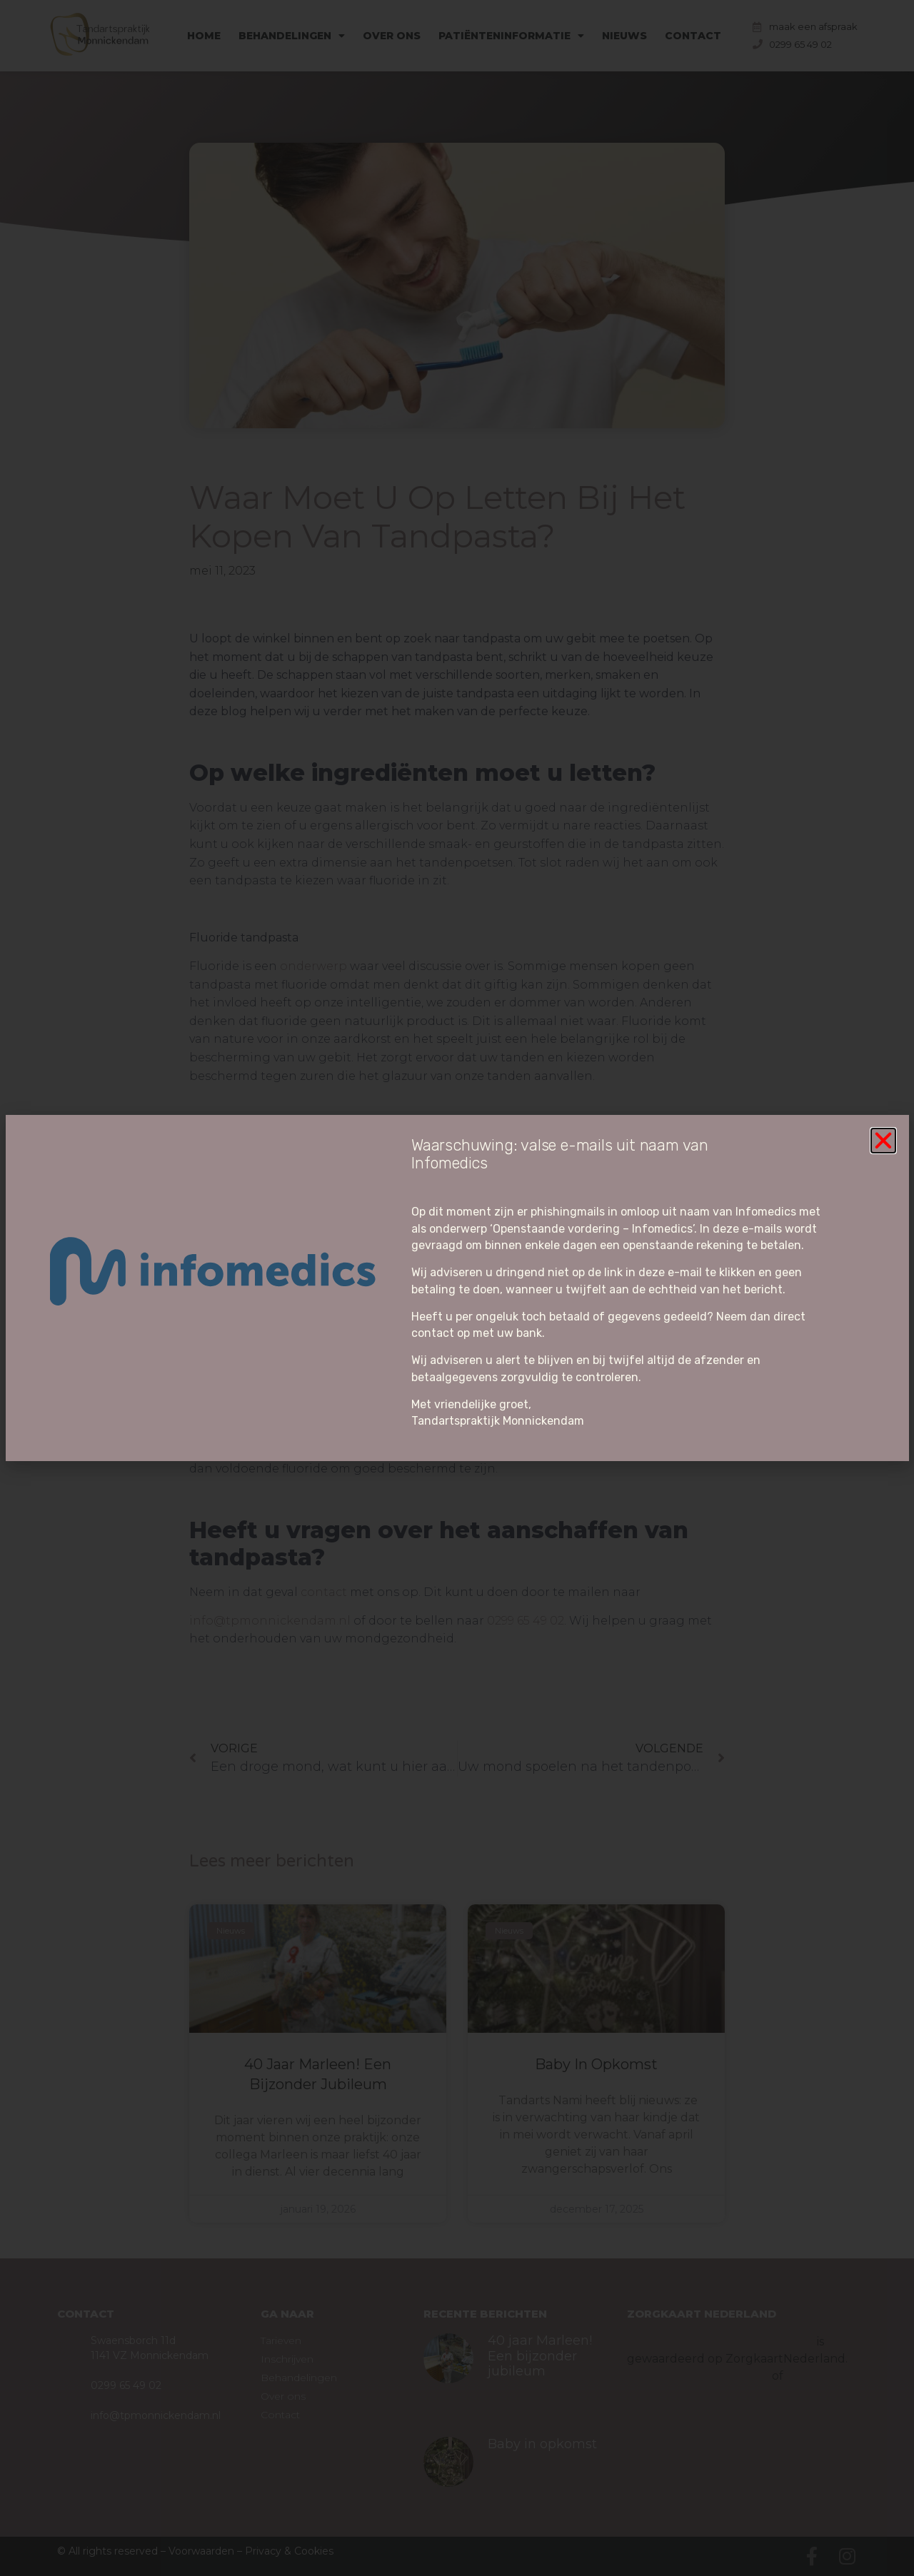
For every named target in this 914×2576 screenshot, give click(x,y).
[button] (883, 1140)
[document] (457, 1288)
